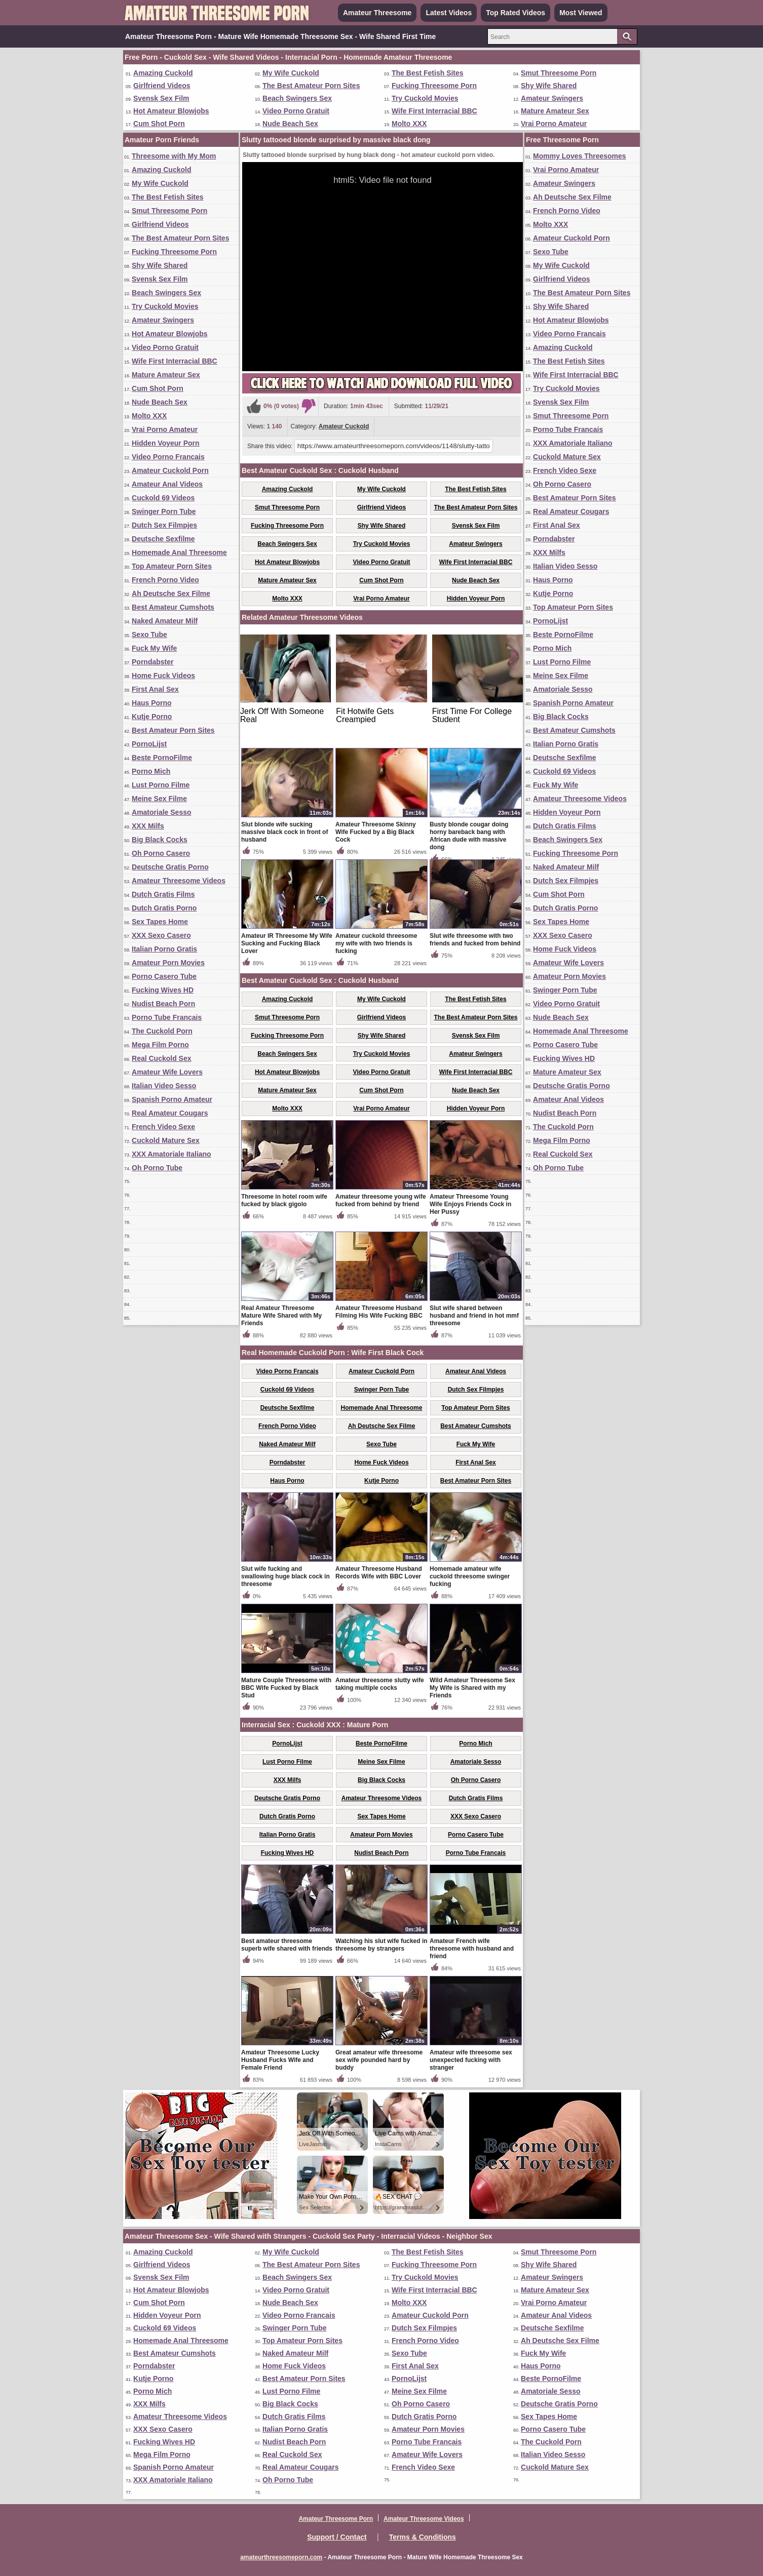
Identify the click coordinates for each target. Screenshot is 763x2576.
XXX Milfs (148, 826)
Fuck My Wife (154, 648)
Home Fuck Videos (163, 675)
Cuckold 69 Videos (163, 498)
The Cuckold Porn (162, 1031)
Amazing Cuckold (163, 73)
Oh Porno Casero (161, 853)
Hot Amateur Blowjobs (171, 111)
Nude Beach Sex (290, 124)
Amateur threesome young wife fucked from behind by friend (380, 1200)
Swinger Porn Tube (164, 511)
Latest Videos (449, 13)
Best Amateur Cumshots (173, 607)
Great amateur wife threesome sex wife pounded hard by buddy (379, 2060)
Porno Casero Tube (164, 976)
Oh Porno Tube (157, 1168)
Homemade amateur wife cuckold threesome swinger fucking (470, 1576)
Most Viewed (580, 13)
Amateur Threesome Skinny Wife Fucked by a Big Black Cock (375, 832)
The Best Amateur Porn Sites (311, 86)
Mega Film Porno (160, 1045)
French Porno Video (165, 580)
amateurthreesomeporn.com (281, 2557)
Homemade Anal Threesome (179, 552)
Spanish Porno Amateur (172, 1099)
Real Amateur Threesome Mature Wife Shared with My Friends (281, 1315)
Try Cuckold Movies (425, 98)
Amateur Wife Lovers (167, 1072)
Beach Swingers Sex (297, 98)
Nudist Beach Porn (163, 1004)
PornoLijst (149, 744)
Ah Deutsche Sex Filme (171, 593)
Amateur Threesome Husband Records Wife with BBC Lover (378, 1572)
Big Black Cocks (159, 840)
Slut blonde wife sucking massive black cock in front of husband (284, 832)
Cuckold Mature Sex (166, 1140)
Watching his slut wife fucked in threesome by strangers (381, 1944)
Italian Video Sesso (164, 1086)
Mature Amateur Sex (555, 111)
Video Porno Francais (168, 457)
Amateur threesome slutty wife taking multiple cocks (379, 1684)
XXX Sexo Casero (161, 935)
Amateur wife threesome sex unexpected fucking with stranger (471, 2060)
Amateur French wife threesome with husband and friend (472, 1948)
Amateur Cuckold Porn (170, 470)
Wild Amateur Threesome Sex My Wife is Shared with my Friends (472, 1688)
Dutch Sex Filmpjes (164, 525)
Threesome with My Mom (174, 156)
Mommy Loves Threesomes (579, 156)
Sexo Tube (149, 634)
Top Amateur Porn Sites (172, 566)
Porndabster (152, 662)
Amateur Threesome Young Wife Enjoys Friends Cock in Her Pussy (470, 1204)
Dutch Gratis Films (163, 894)
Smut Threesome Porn (558, 73)
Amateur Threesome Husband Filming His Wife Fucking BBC (379, 1311)
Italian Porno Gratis (164, 949)
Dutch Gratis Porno (164, 908)
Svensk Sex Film (161, 98)
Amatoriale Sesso (162, 812)
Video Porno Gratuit (295, 111)
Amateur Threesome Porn (335, 2518)
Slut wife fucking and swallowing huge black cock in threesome (285, 1576)
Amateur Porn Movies (168, 963)
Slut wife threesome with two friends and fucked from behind (475, 939)
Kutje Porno (152, 716)
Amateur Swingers (552, 98)
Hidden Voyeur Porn (166, 443)
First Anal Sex (155, 689)
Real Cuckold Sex (162, 1058)
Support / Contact (336, 2537)
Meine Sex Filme (159, 799)
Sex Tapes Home (160, 922)
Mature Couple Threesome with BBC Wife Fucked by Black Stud (286, 1688)
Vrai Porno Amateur (554, 124)
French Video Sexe (163, 1127)
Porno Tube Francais (167, 1017)
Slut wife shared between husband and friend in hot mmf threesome (474, 1315)
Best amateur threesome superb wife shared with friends (286, 1944)
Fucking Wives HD (163, 990)
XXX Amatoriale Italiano (171, 1154)
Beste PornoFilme (162, 758)
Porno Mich (151, 771)
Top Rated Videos (515, 13)
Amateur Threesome (377, 13)
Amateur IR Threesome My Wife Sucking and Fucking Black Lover (286, 943)
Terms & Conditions (422, 2537)
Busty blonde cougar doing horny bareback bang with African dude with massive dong (469, 836)
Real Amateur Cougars (170, 1113)
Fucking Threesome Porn (434, 86)
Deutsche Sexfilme (163, 539)
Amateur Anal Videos (167, 484)
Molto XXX (409, 124)
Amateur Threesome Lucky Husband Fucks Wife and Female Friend (280, 2060)
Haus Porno (152, 703)
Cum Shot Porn (159, 124)
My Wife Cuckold (290, 73)
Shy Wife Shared (549, 86)
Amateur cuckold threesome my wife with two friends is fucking (376, 943)
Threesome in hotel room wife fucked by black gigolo (284, 1200)
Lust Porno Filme (160, 785)
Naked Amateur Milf (165, 621)
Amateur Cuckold (344, 426)
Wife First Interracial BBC (434, 111)
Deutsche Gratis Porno (170, 867)
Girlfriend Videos (161, 86)
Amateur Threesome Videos (178, 881)
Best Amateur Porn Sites (173, 730)
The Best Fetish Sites (428, 73)
